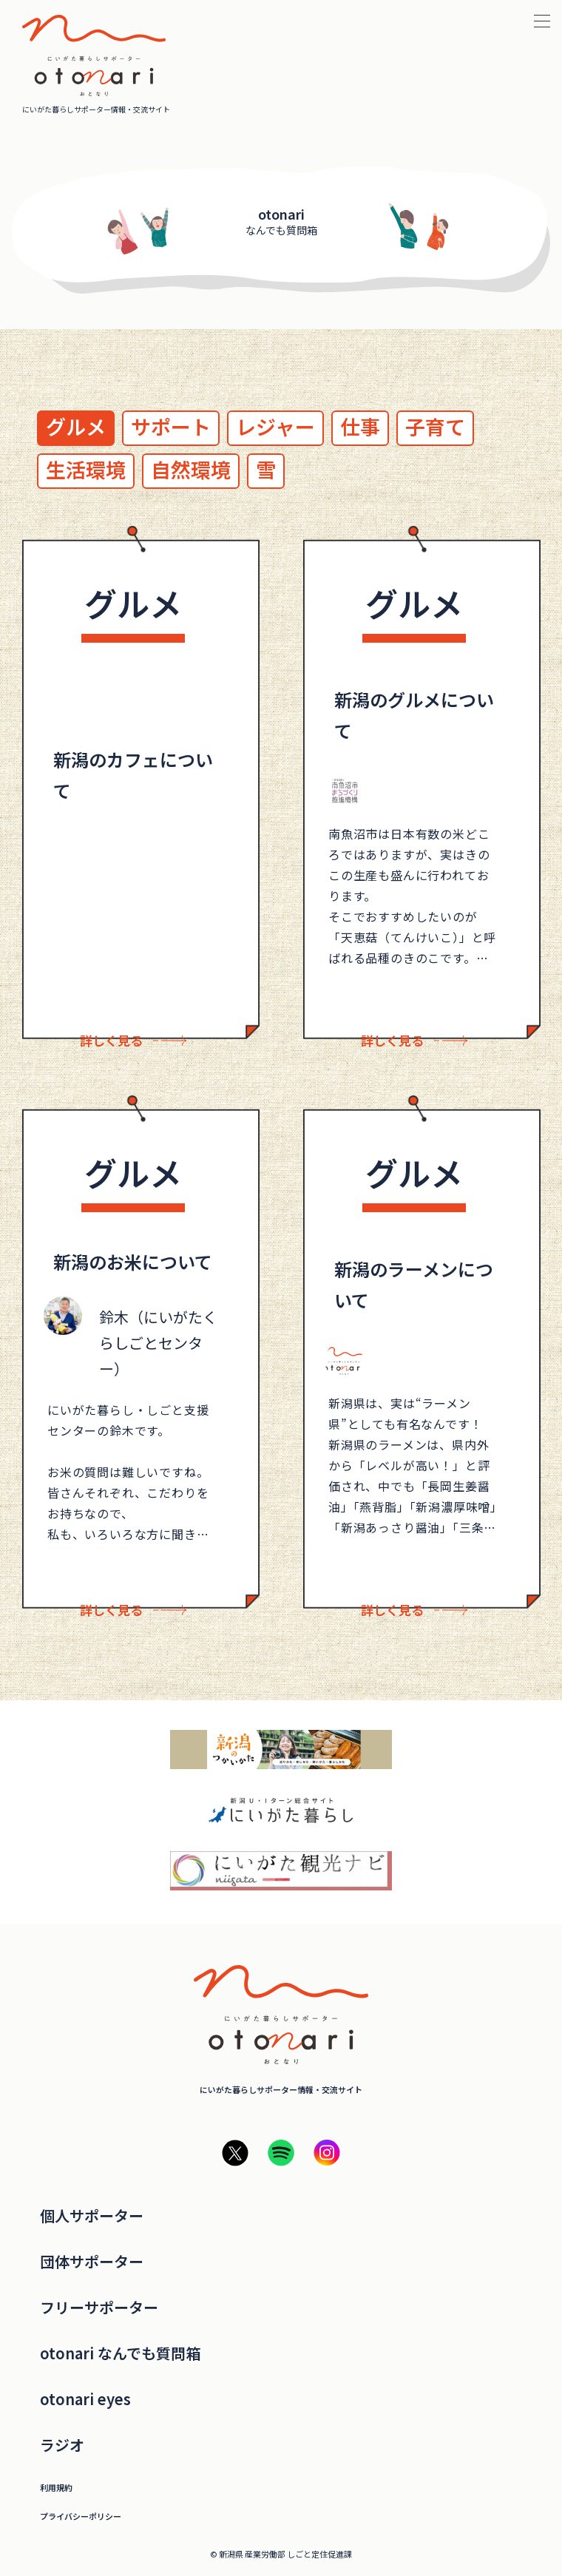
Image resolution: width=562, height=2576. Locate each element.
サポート (171, 426)
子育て (435, 426)
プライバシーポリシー (80, 2516)
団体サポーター (91, 2261)
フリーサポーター (99, 2307)
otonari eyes (85, 2399)
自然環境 (191, 469)
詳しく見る (111, 1040)
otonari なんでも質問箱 (120, 2353)
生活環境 (86, 469)
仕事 (360, 426)
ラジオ (62, 2445)
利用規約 (56, 2488)
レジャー (275, 426)
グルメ (76, 426)
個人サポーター (91, 2215)
